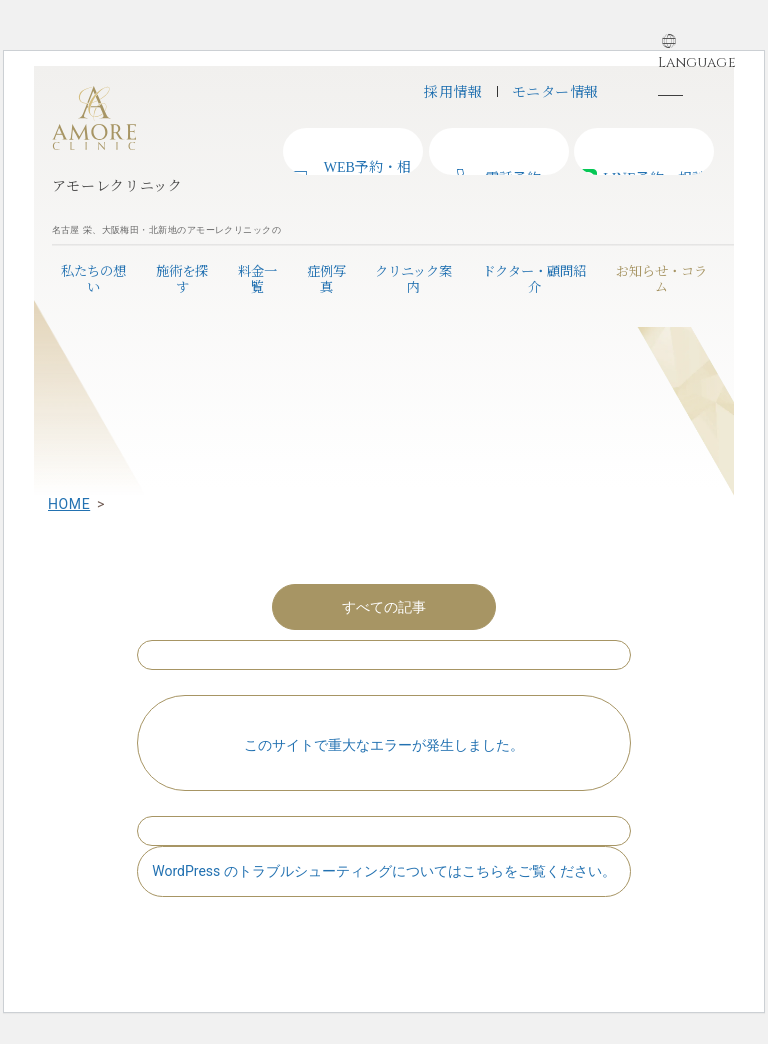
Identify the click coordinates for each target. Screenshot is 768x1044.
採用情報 (453, 91)
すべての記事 (384, 607)
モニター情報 (555, 91)
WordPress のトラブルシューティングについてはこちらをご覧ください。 (384, 871)
